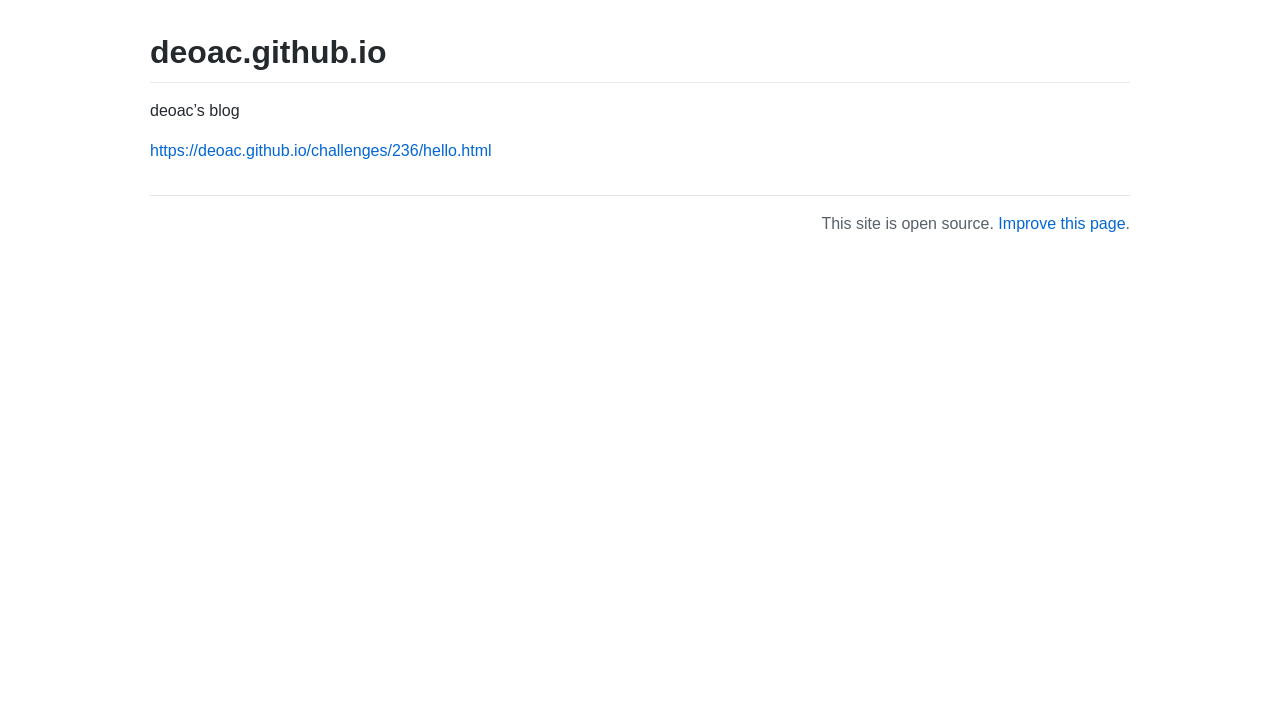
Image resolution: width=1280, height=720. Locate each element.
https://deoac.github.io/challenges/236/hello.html (321, 150)
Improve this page (1061, 223)
